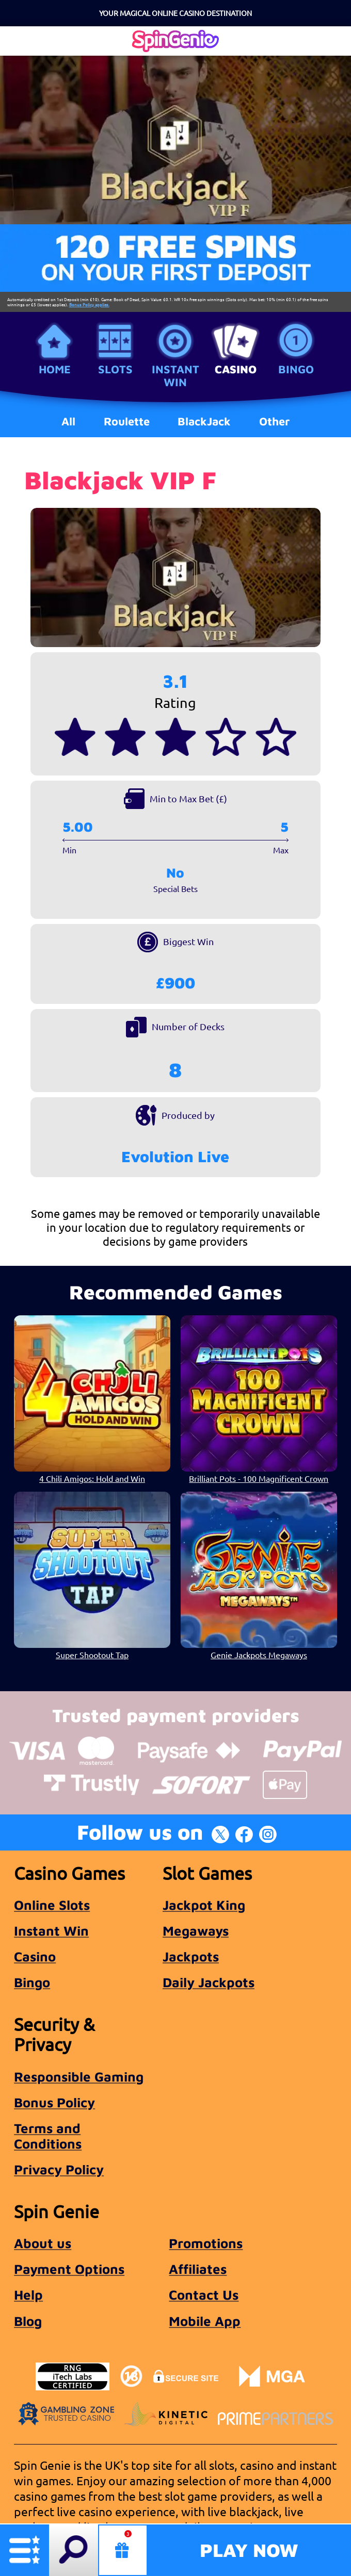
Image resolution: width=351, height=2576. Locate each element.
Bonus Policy (54, 2102)
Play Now (249, 2550)
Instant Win (175, 375)
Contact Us (203, 2294)
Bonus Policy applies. (89, 304)
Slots (115, 369)
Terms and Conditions (48, 2135)
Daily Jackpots (208, 1982)
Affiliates (198, 2268)
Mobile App (205, 2321)
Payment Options (69, 2268)
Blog (28, 2321)
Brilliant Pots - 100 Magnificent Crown (258, 1478)
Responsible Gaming (78, 2076)
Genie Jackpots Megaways (259, 1654)
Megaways (196, 1930)
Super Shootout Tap (92, 1654)
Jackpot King (204, 1904)
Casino (236, 369)
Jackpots (191, 1956)
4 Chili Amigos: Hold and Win (92, 1478)
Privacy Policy (59, 2169)
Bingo (296, 369)
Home (55, 369)
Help (28, 2294)
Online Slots (52, 1904)
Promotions (206, 2243)
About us (42, 2243)
